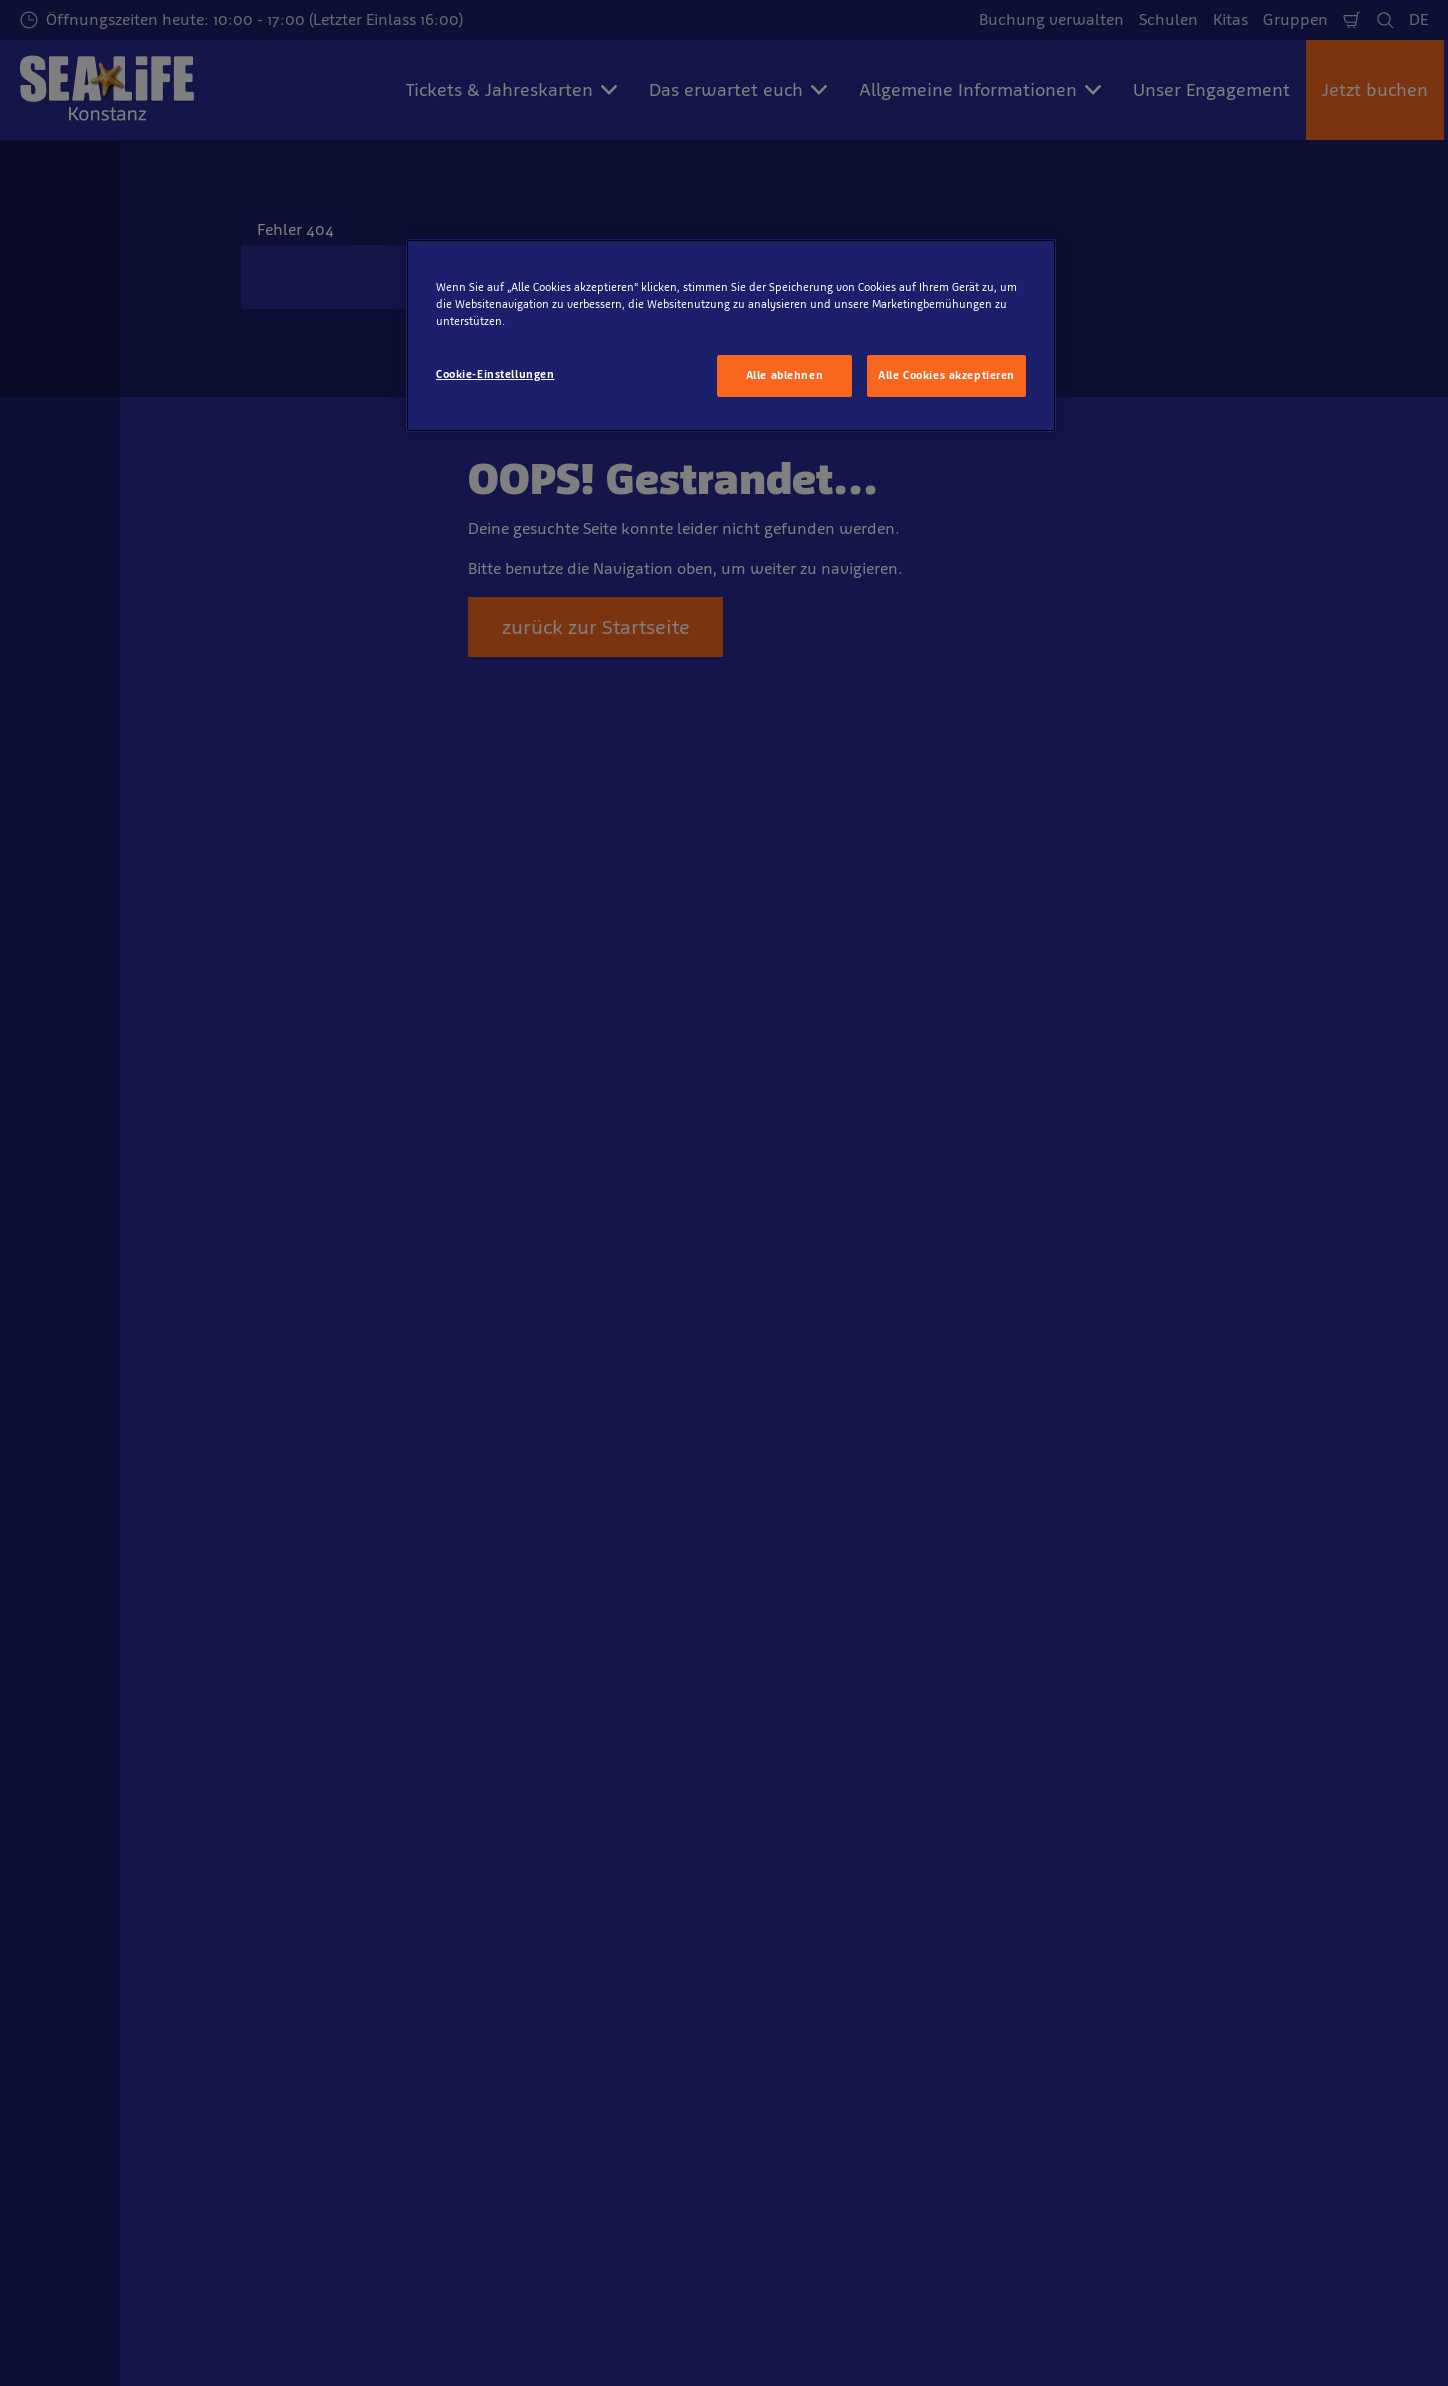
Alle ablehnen (784, 375)
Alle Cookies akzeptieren (946, 375)
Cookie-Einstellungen (495, 374)
